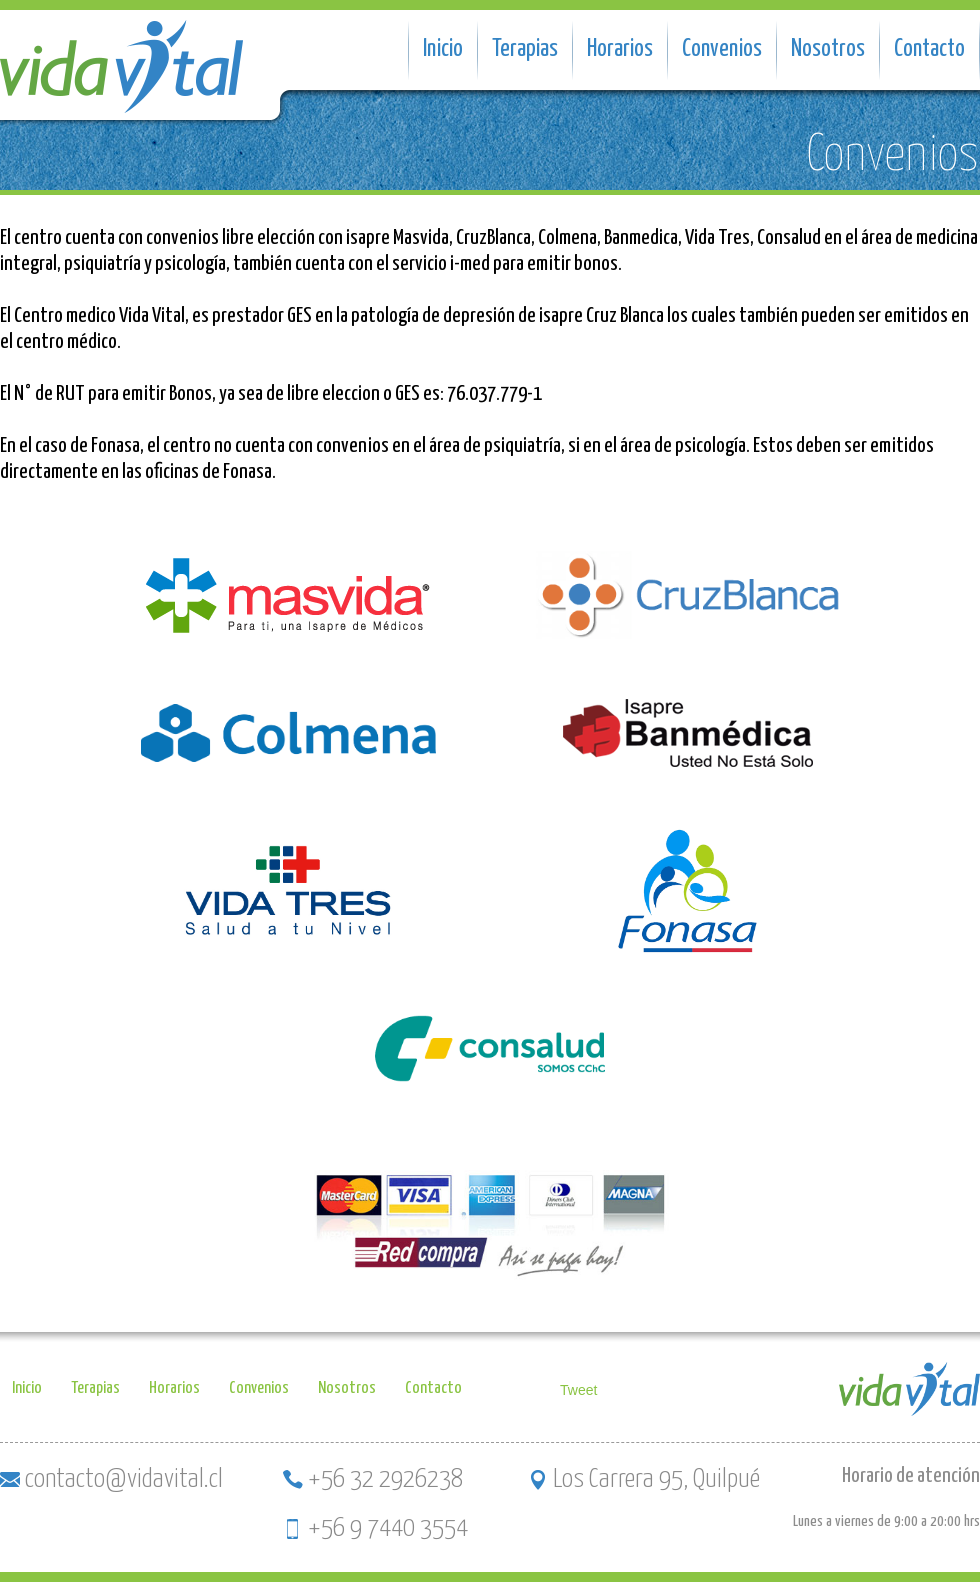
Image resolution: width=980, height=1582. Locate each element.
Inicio (443, 49)
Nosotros (828, 49)
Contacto (929, 49)
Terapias (525, 49)
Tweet (578, 1390)
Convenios (722, 49)
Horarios (620, 49)
